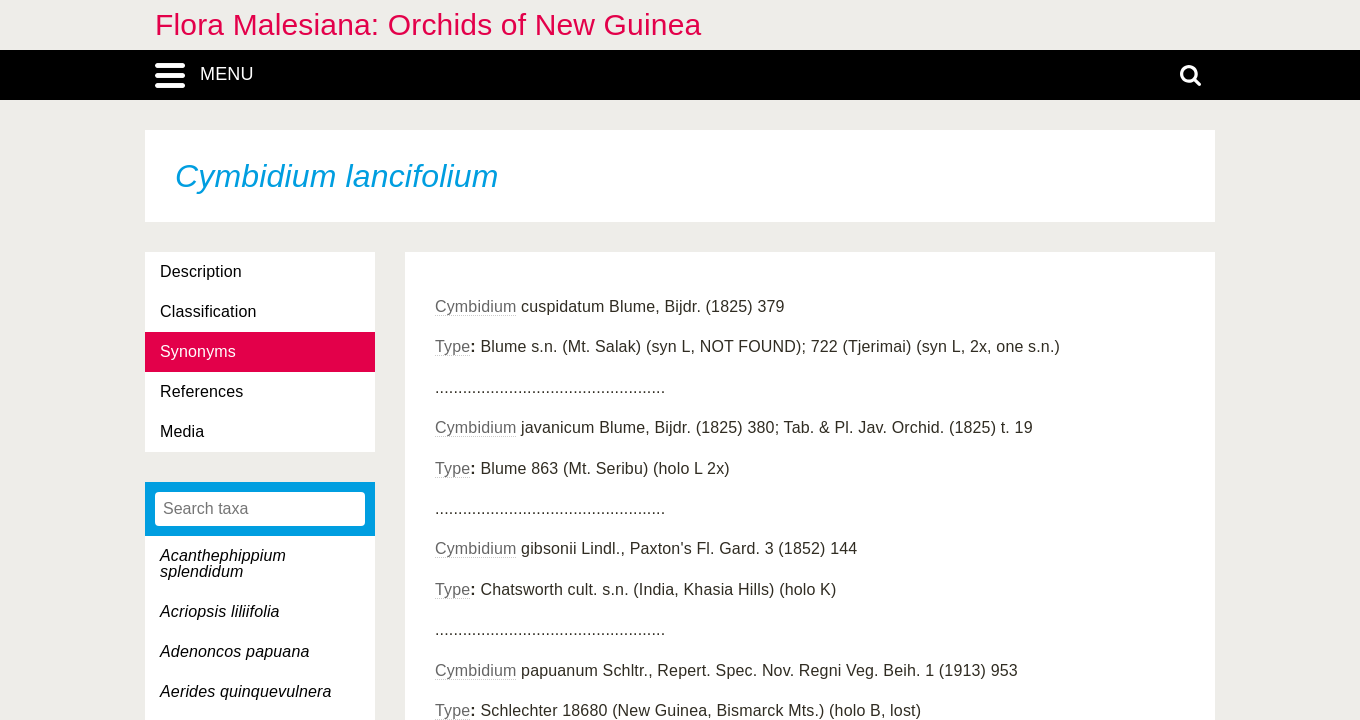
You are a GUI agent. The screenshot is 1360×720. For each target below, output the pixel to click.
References (201, 391)
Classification (208, 311)
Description (201, 271)
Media (182, 431)
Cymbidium (475, 306)
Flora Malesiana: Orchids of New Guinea (428, 24)
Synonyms (198, 351)
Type (452, 346)
